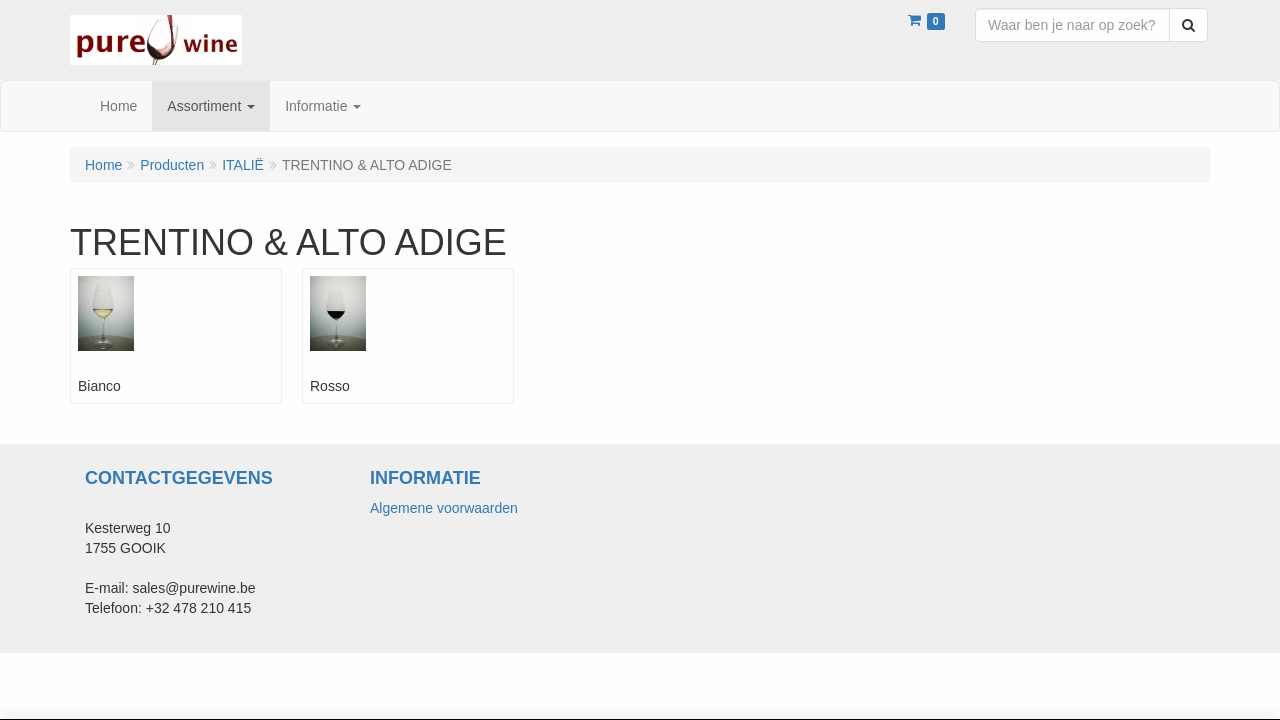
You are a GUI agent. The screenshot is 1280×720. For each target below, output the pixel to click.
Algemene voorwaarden (444, 508)
